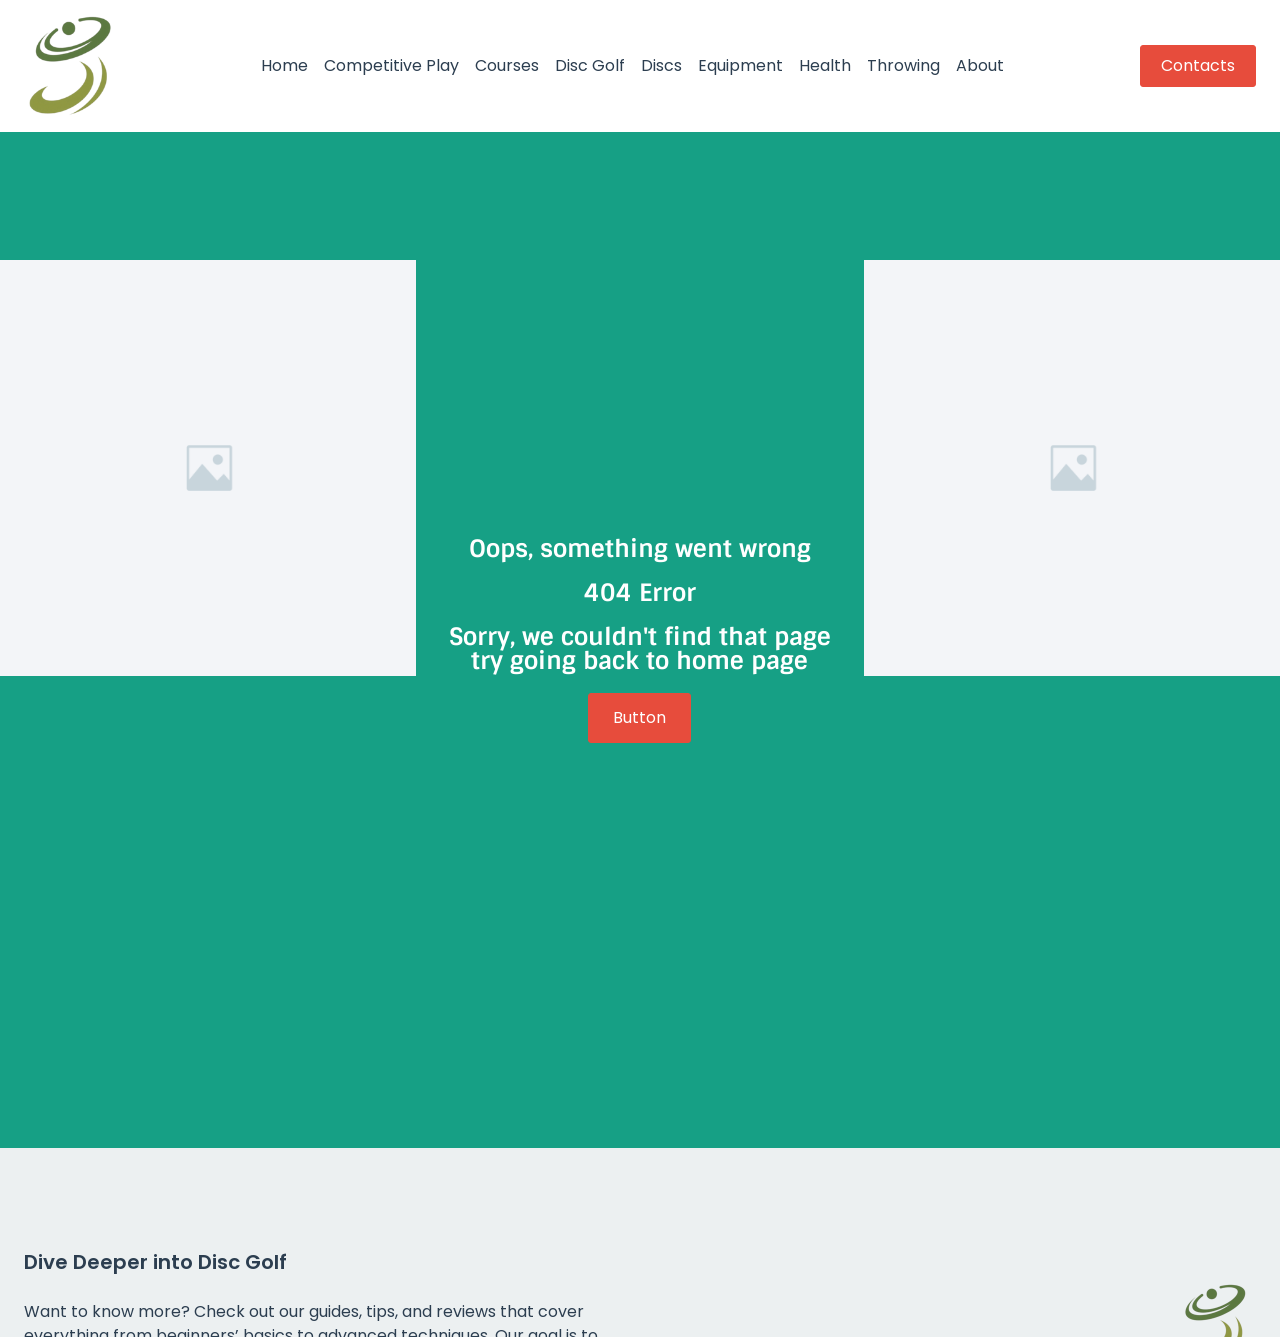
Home (284, 65)
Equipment (740, 65)
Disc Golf (590, 65)
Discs (661, 65)
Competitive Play (391, 65)
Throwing (903, 65)
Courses (507, 65)
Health (825, 65)
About (980, 65)
